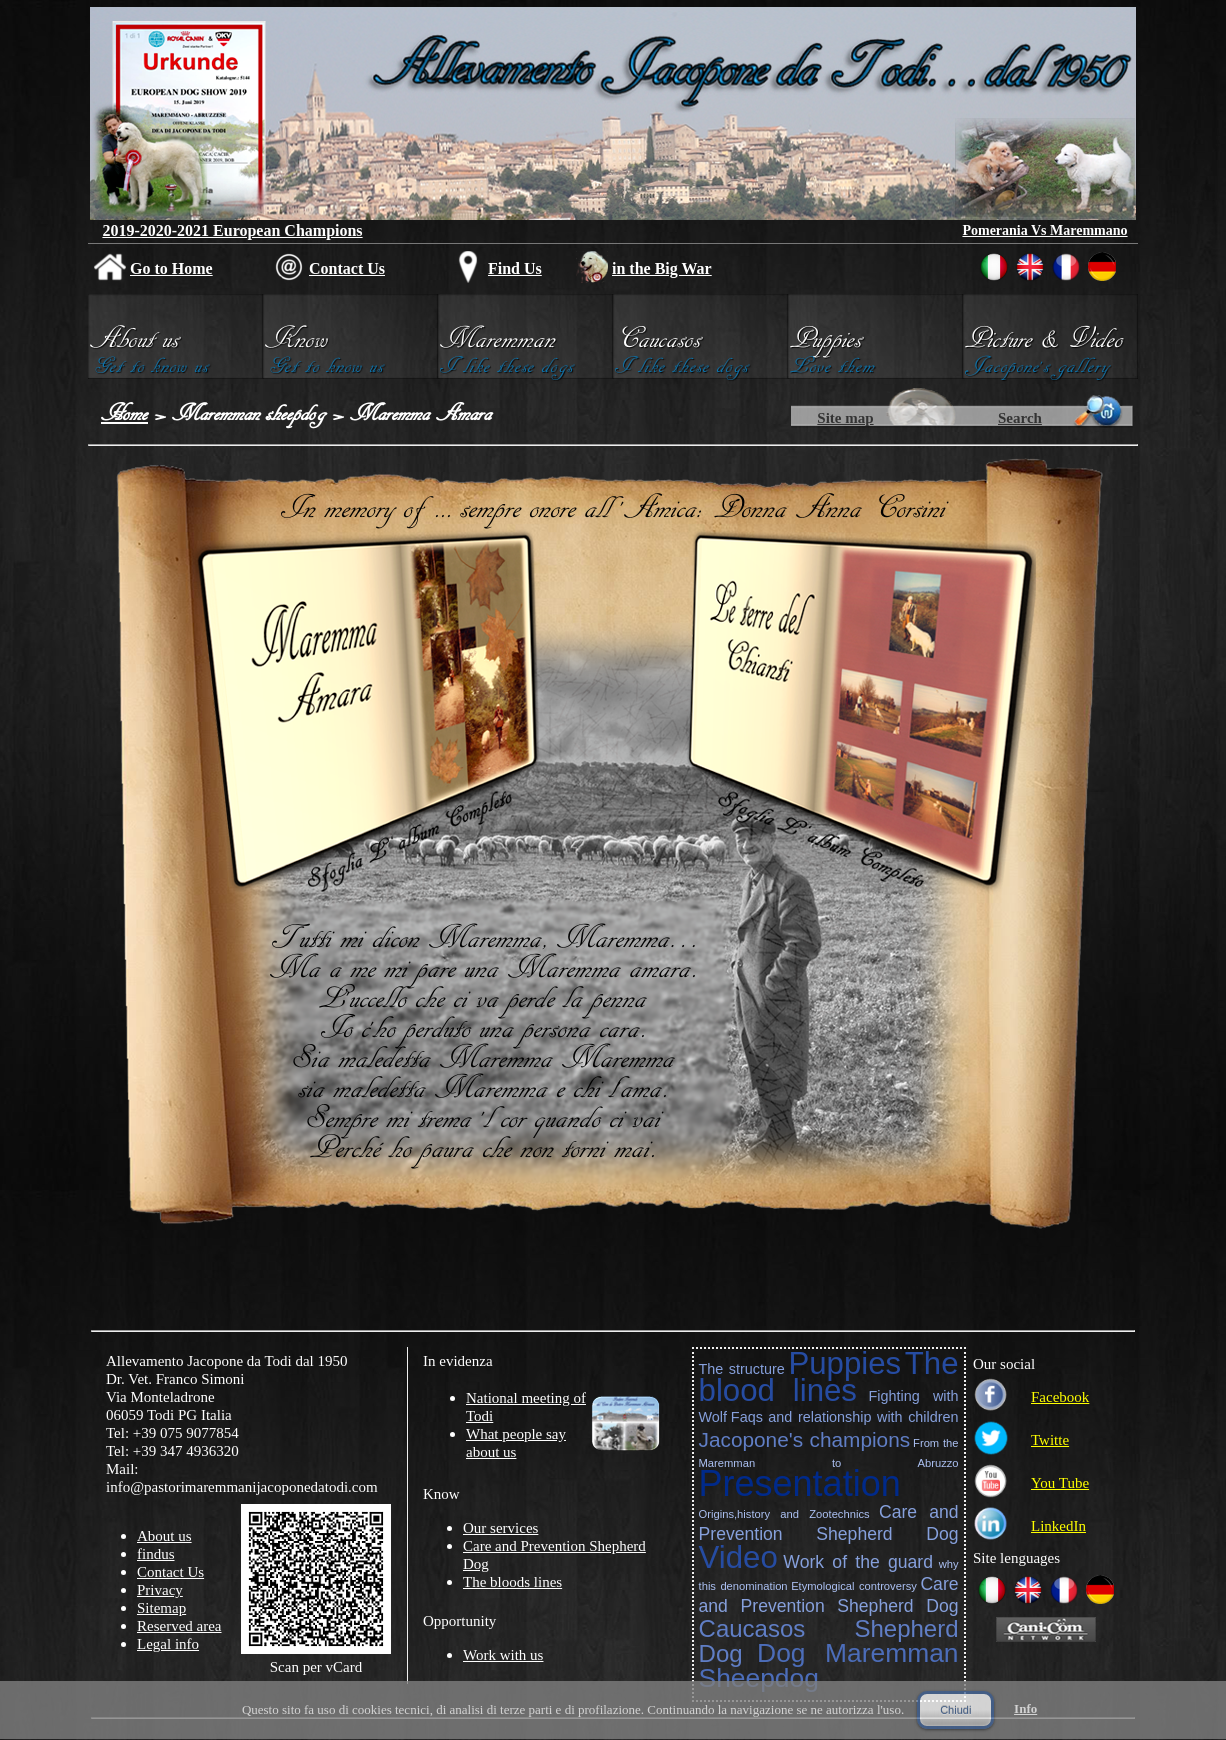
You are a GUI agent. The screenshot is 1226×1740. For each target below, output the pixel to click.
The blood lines (829, 1377)
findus (156, 1554)
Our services (500, 1528)
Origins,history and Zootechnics (784, 1514)
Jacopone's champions (805, 1439)
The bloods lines (512, 1582)
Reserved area (179, 1626)
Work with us (503, 1655)
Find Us (515, 268)
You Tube (1060, 1483)
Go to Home (171, 268)
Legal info (168, 1644)
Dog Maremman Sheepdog (829, 1665)
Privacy (160, 1590)
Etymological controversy (854, 1586)
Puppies (844, 1363)
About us (164, 1536)
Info (1025, 1708)
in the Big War (662, 268)
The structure (742, 1369)
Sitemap (161, 1608)
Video (738, 1557)
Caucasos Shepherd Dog (829, 1641)
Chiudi (955, 1710)
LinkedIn (1058, 1526)
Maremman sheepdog (249, 413)
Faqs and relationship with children (845, 1417)
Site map (845, 418)
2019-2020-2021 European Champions (232, 230)
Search (1020, 418)
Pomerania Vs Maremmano (1044, 230)
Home (124, 413)
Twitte (1050, 1440)
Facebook (1060, 1397)
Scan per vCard (316, 1667)
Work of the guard (858, 1562)
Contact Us (347, 268)
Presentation (800, 1483)
